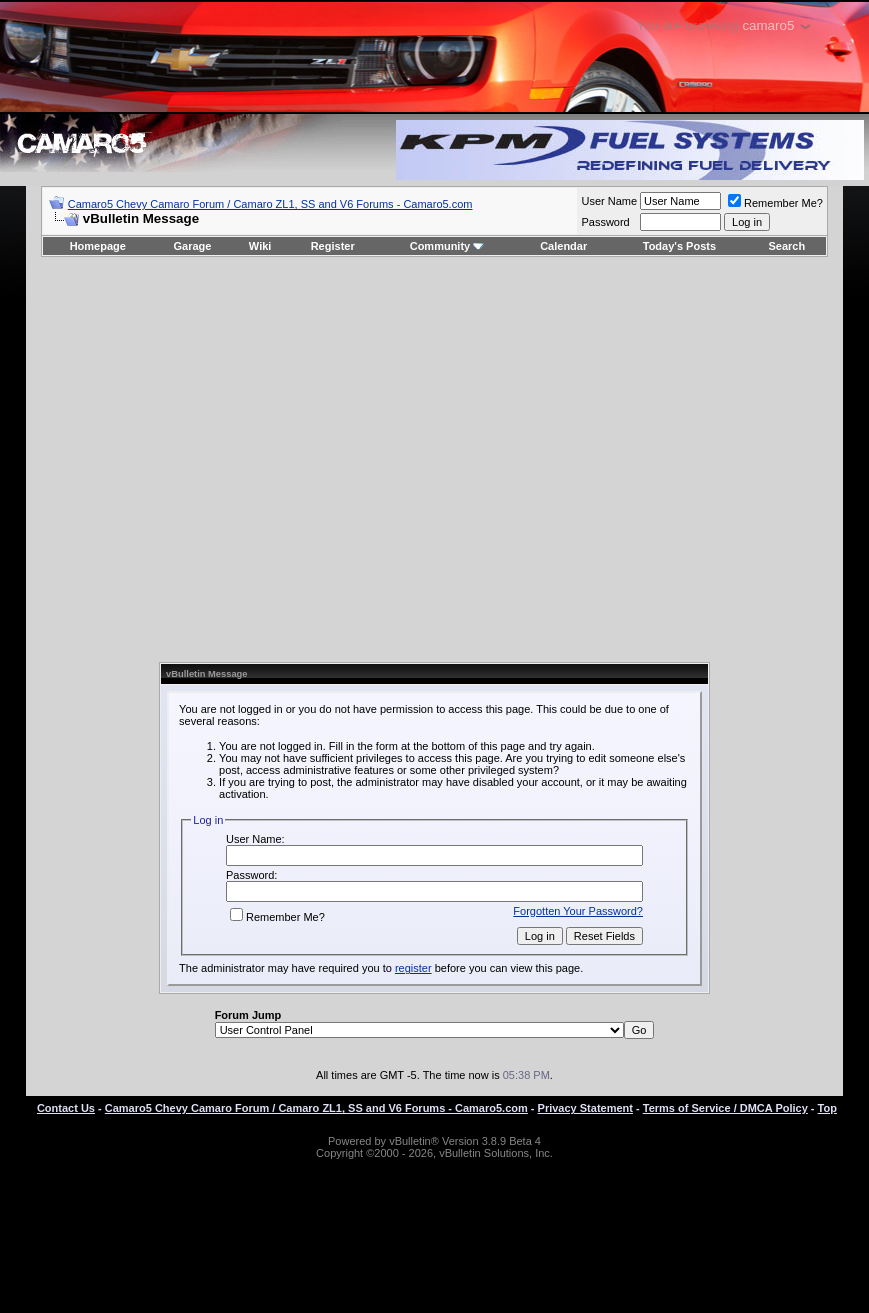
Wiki (260, 246)
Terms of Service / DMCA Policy (725, 1108)
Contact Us (66, 1108)
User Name (609, 201)
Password (605, 222)
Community (447, 246)
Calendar (563, 246)
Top (827, 1108)
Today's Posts (679, 246)
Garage (193, 246)
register (413, 968)
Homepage (98, 246)
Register (333, 246)
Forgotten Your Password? (578, 911)
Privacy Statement (585, 1108)
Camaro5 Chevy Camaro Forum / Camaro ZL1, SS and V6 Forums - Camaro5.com (270, 204)
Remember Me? (775, 203)
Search (787, 246)
